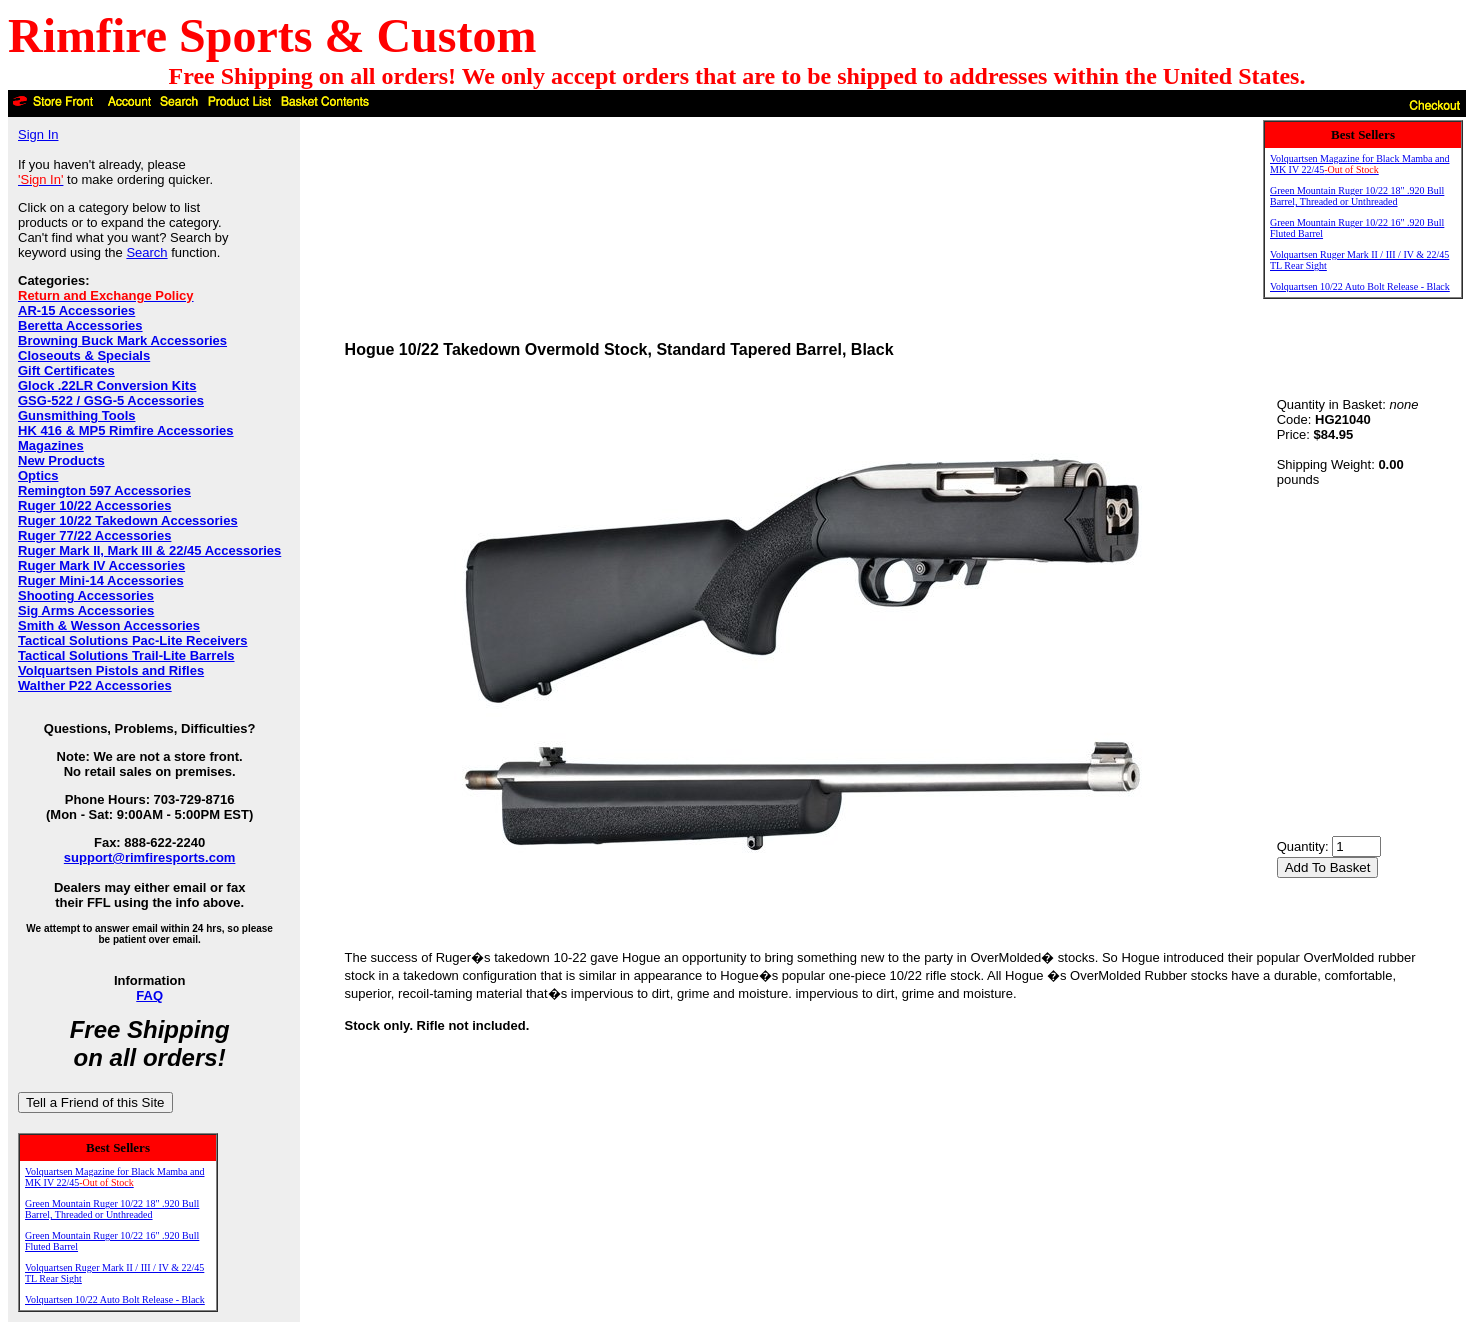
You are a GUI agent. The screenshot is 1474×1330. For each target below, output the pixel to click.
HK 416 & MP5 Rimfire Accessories (126, 430)
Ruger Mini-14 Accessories (101, 580)
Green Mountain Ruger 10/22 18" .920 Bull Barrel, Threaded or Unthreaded (112, 1209)
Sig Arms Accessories (86, 610)
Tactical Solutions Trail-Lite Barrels (126, 655)
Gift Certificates (66, 370)
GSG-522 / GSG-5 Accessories (111, 400)
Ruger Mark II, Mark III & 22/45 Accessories (149, 550)
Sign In (38, 134)
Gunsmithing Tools (76, 415)
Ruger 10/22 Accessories (94, 505)
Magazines (51, 445)
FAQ (149, 995)
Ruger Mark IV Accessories (101, 565)
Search (146, 252)
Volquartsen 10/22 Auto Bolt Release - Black (115, 1299)
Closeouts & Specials (84, 355)
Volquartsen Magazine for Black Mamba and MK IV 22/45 (114, 1177)
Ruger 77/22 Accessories (94, 535)
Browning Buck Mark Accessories (122, 340)
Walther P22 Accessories (95, 685)
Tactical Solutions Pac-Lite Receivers (133, 640)
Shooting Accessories (86, 595)
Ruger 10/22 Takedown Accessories (128, 520)
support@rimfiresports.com (150, 857)
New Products (61, 460)
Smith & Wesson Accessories (109, 625)
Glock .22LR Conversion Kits (107, 385)
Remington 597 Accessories (104, 490)
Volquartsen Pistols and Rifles (111, 670)
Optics (38, 475)
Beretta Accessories (80, 325)
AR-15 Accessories (76, 310)
